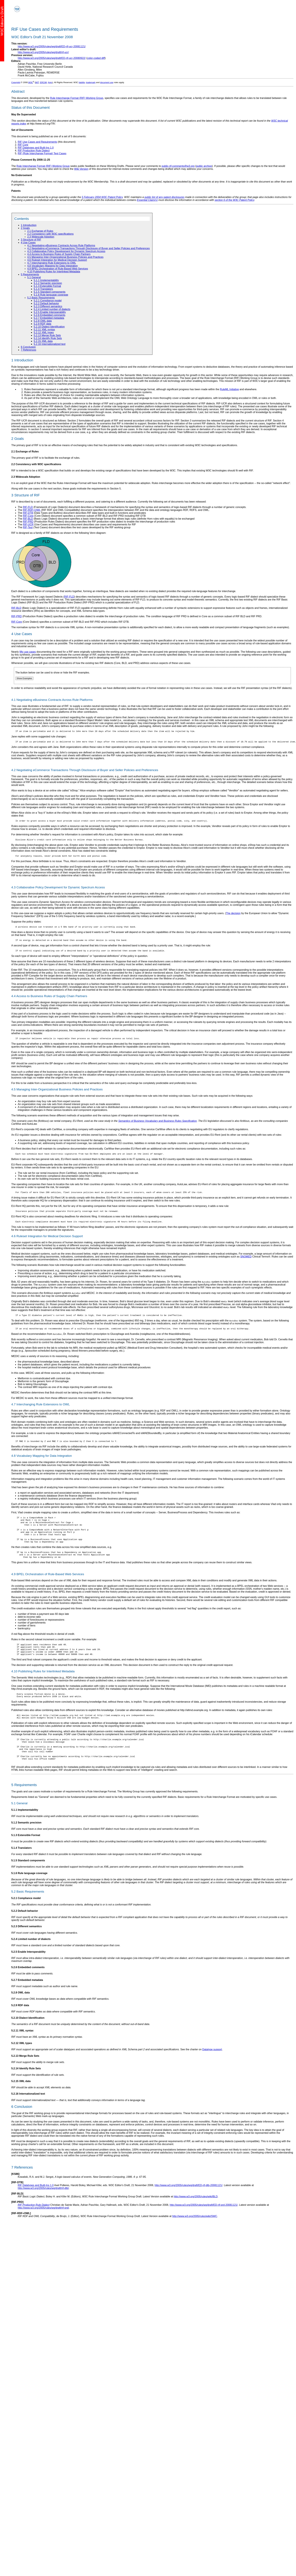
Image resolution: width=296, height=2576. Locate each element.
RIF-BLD (28, 518)
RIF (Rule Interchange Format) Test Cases (42, 153)
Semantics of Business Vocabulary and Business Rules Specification (157, 1125)
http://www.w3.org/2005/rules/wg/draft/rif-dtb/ (43, 2211)
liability (82, 82)
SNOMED (245, 1262)
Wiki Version (81, 169)
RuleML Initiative (229, 389)
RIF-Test (28, 527)
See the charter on (106, 2072)
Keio (50, 82)
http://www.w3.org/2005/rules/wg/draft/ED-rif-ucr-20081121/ (52, 46)
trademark (90, 82)
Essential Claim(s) (147, 200)
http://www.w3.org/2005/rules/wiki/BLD (196, 2219)
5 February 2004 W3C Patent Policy (102, 197)
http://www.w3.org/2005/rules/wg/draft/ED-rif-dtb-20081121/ (188, 2208)
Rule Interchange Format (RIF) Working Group (76, 98)
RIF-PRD (28, 521)
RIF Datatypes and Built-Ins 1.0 (36, 147)
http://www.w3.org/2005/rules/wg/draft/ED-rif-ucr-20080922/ (52, 58)
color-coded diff (96, 58)
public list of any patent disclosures (164, 197)
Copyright (15, 82)
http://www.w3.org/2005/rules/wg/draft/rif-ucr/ (43, 52)
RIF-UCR (28, 524)
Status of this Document (30, 108)
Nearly (15, 651)
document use (106, 82)
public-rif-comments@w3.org (178, 166)
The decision (233, 915)
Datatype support (212, 2072)
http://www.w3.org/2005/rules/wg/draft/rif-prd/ (43, 2231)
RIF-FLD (28, 507)
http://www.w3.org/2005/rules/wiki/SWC (194, 2239)
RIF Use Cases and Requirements (37, 141)
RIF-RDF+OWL (31, 510)
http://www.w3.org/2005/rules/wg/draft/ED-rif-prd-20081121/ (204, 2228)
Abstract (18, 91)
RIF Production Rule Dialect (34, 150)
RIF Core (23, 144)
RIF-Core (28, 515)
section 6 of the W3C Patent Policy (234, 200)
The (20, 507)
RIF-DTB (28, 513)
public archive (204, 166)
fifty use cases (28, 651)
